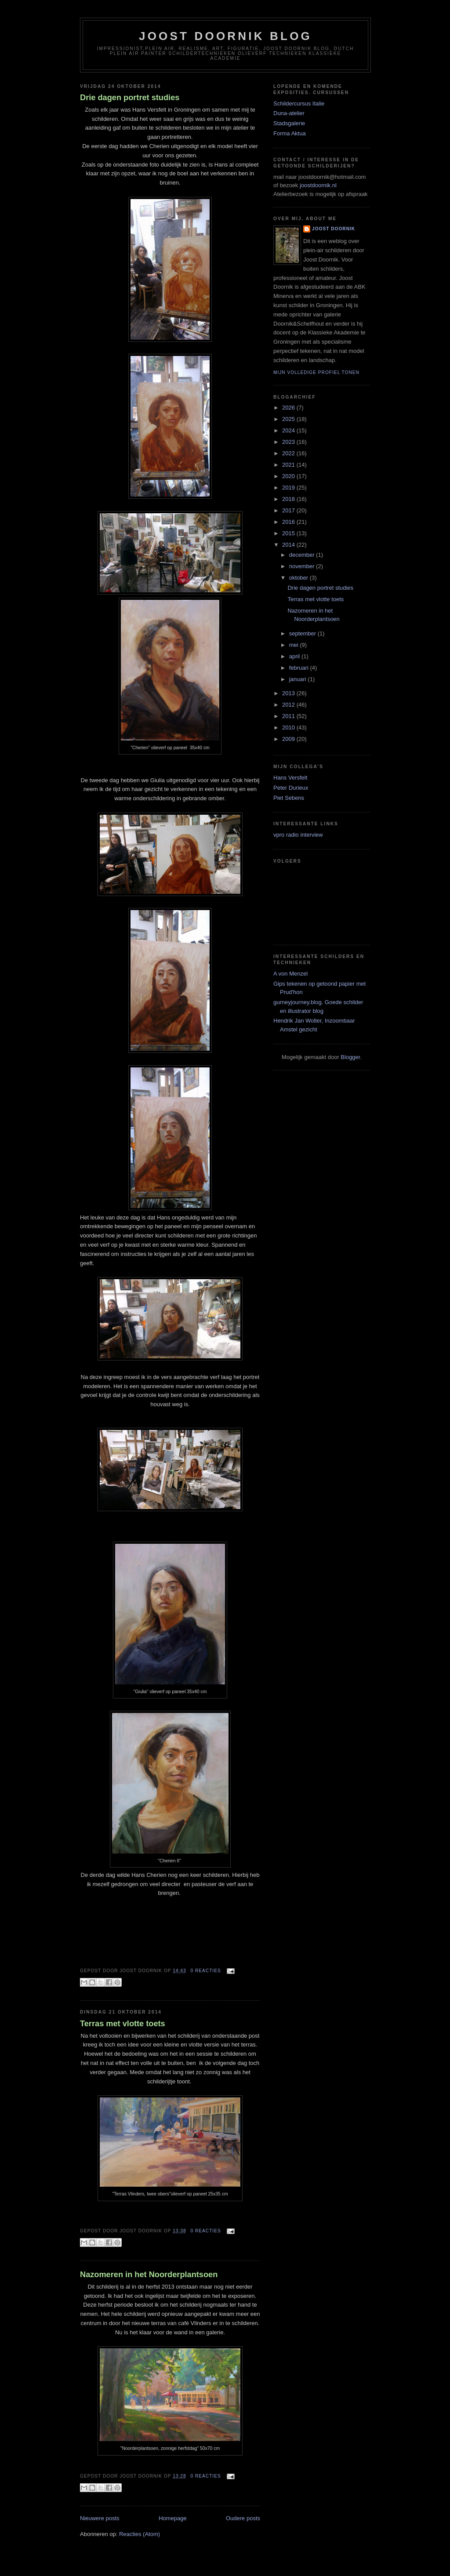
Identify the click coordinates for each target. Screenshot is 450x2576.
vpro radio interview (298, 834)
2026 (289, 407)
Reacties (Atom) (139, 2534)
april (295, 656)
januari (298, 679)
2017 (289, 510)
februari (299, 667)
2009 (289, 739)
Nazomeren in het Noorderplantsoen (149, 2274)
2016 (289, 522)
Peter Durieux (290, 787)
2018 (289, 499)
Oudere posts (243, 2518)
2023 (289, 442)
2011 (289, 716)
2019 (289, 487)
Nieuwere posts (100, 2518)
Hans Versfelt (290, 777)
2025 (289, 419)
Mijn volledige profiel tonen (316, 372)
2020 (289, 476)
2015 (289, 533)
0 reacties (205, 1970)
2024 (289, 430)
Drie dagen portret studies (129, 97)
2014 (289, 544)
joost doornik (333, 228)
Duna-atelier (289, 113)
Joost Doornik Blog (225, 36)
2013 (289, 693)
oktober (299, 577)
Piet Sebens (288, 798)
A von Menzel (290, 973)
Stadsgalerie (289, 123)
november (302, 566)
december (302, 554)
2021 (289, 464)
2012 (289, 704)
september (303, 633)
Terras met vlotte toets (122, 2023)
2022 (289, 453)
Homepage (173, 2518)
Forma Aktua (289, 133)
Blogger (350, 1057)
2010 (289, 727)
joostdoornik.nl (317, 185)
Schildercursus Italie (298, 103)
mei (294, 645)
